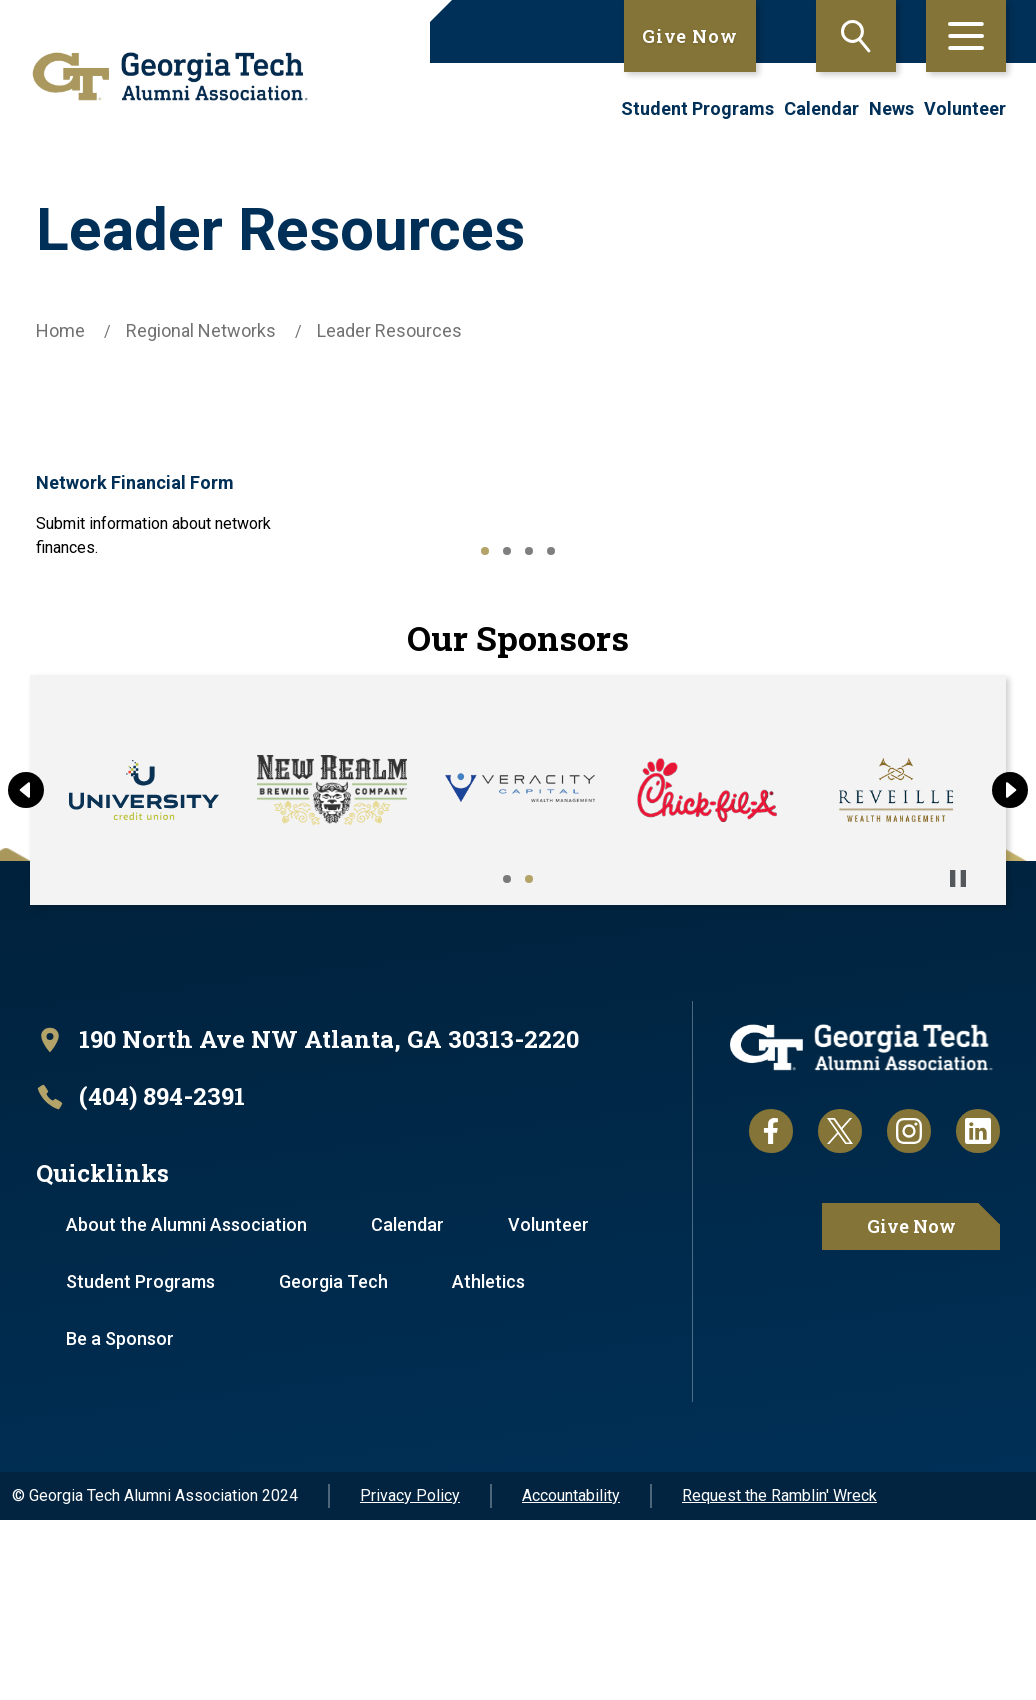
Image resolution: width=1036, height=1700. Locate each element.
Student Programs (697, 108)
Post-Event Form (805, 481)
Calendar (821, 108)
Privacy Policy (410, 1675)
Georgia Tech (335, 1461)
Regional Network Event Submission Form (167, 662)
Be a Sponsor (121, 1518)
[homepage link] (163, 76)
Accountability (571, 1675)
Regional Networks (201, 330)
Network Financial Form (166, 481)
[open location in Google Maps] (307, 1219)
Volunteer (965, 108)
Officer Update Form (484, 481)
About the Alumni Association (187, 1404)
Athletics (491, 1461)
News (891, 108)
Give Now (690, 36)
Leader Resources (389, 330)
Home (60, 330)
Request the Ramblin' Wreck (779, 1675)
